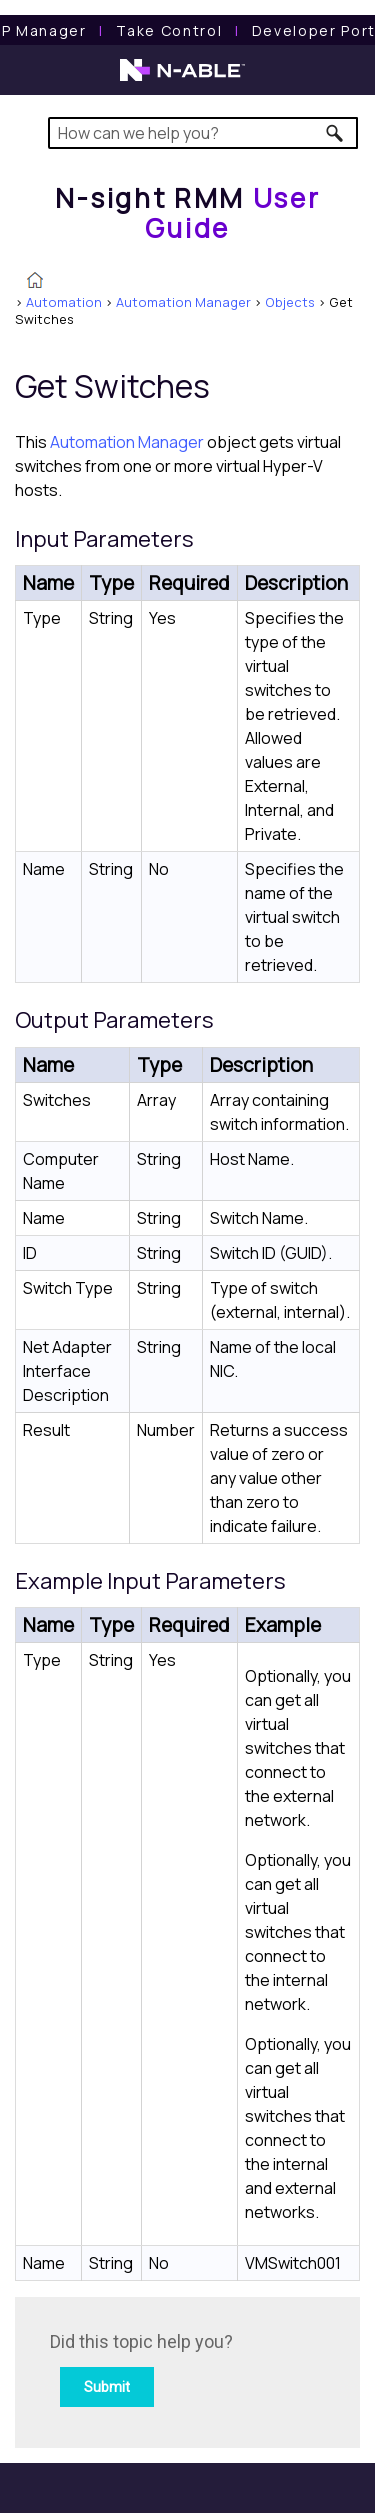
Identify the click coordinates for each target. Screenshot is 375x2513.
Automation (64, 302)
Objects (290, 302)
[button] (335, 133)
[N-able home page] (182, 79)
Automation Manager (183, 302)
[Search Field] (203, 133)
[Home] (188, 212)
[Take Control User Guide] (169, 30)
